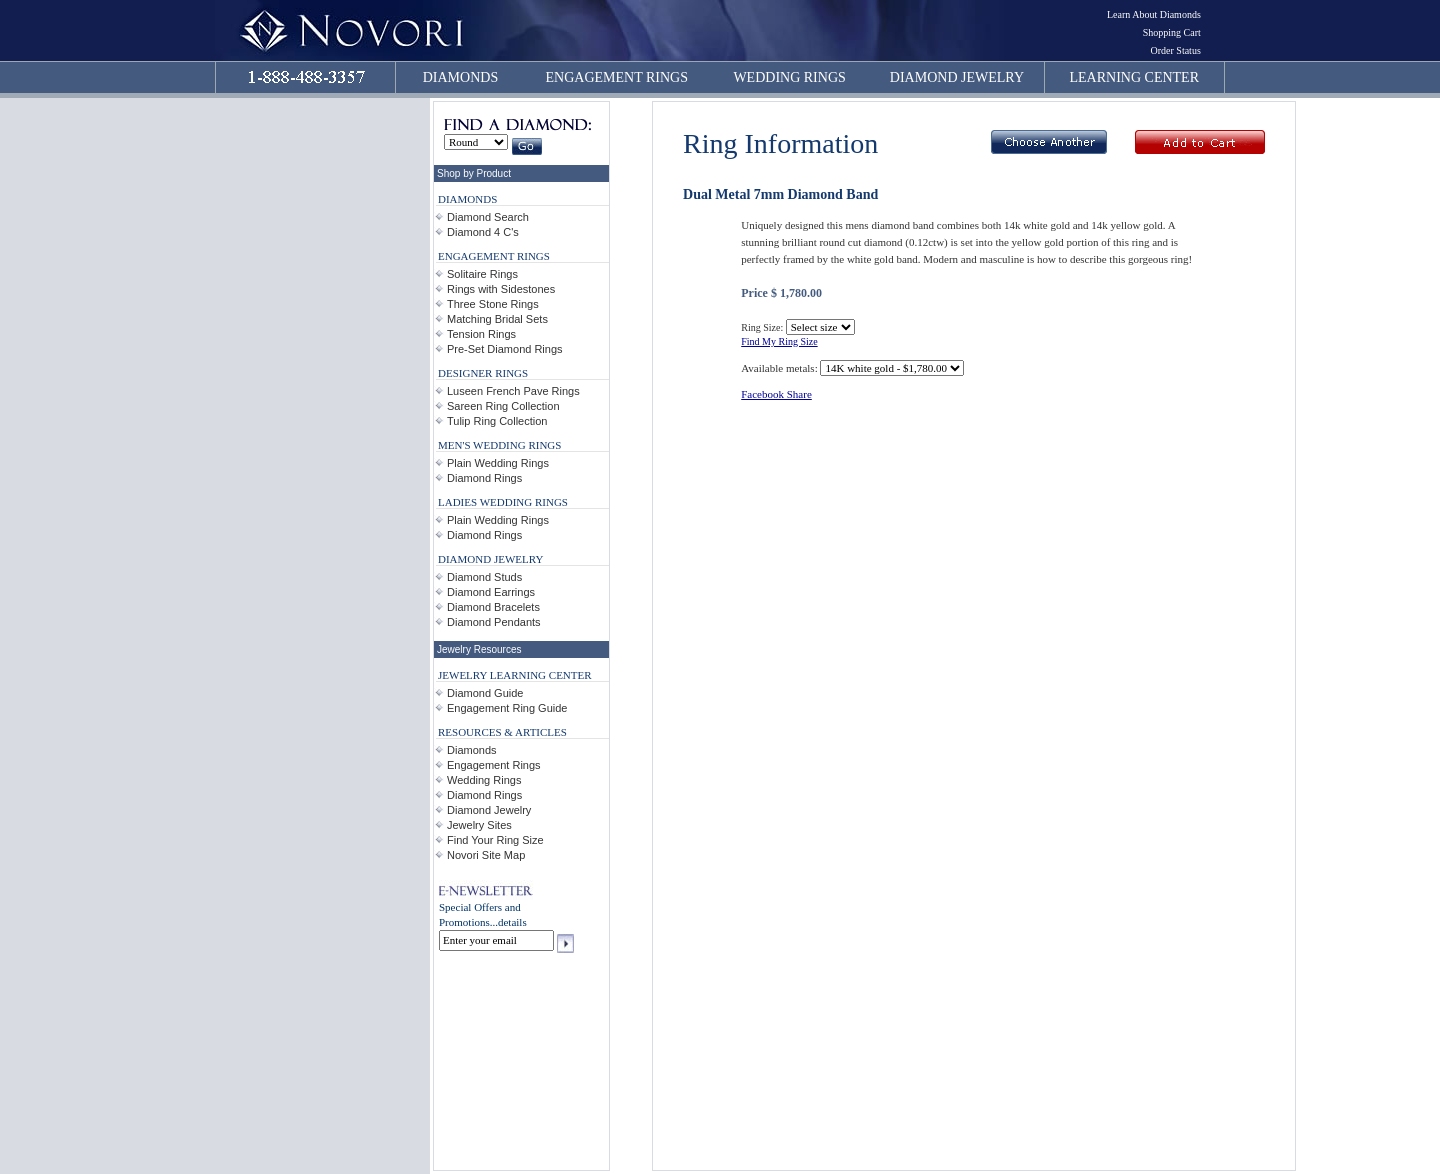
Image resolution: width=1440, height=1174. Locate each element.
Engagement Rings (494, 765)
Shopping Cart (1172, 32)
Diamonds (472, 750)
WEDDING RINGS (789, 77)
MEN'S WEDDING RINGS (499, 445)
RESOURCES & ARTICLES (502, 732)
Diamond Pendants (494, 622)
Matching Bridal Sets (497, 319)
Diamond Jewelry (489, 810)
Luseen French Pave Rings (513, 391)
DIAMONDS (460, 77)
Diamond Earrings (491, 592)
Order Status (1176, 50)
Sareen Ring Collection (503, 406)
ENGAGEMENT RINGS (617, 77)
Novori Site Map (486, 855)
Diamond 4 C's (483, 232)
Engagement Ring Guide (507, 708)
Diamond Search (488, 217)
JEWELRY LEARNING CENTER (515, 675)
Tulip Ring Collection (497, 421)
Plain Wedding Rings (498, 463)
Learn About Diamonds (1154, 14)
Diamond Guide (485, 693)
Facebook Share (776, 394)
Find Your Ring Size (495, 840)
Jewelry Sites (479, 825)
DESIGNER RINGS (483, 373)
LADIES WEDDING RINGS (503, 502)
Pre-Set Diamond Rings (505, 349)
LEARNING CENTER (1135, 77)
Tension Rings (481, 334)
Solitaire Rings (482, 274)
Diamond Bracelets (493, 607)
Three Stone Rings (493, 304)
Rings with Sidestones (501, 289)
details (512, 922)
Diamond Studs (484, 577)
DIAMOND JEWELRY (957, 77)
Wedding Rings (484, 780)
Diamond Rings (484, 478)
